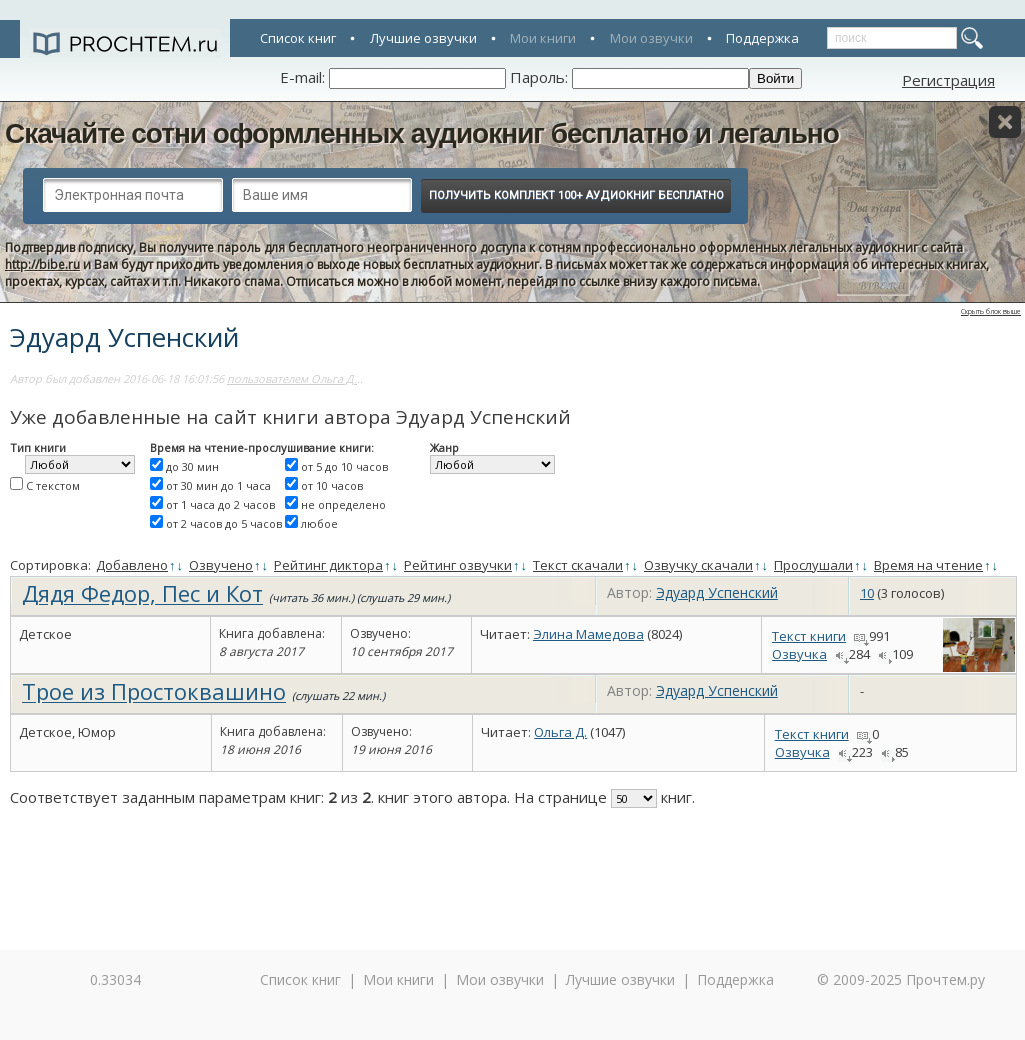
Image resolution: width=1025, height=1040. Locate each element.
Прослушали (813, 565)
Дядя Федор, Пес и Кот (142, 593)
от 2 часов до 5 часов (224, 523)
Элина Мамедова (588, 634)
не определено (343, 504)
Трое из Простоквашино (154, 691)
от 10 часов (332, 485)
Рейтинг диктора (328, 565)
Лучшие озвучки (423, 38)
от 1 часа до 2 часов (220, 504)
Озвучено (221, 565)
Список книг (298, 38)
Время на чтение (928, 565)
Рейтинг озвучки (458, 565)
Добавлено (132, 565)
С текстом (53, 485)
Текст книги (809, 636)
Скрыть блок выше (991, 311)
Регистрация (948, 80)
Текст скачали (578, 565)
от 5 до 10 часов (344, 466)
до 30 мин (192, 466)
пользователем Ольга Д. (292, 378)
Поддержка (762, 38)
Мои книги (543, 38)
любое (319, 523)
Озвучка (799, 654)
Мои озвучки (651, 38)
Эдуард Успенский (717, 592)
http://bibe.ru (42, 264)
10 (867, 593)
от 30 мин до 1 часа (218, 485)
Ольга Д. (560, 732)
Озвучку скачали (698, 565)
